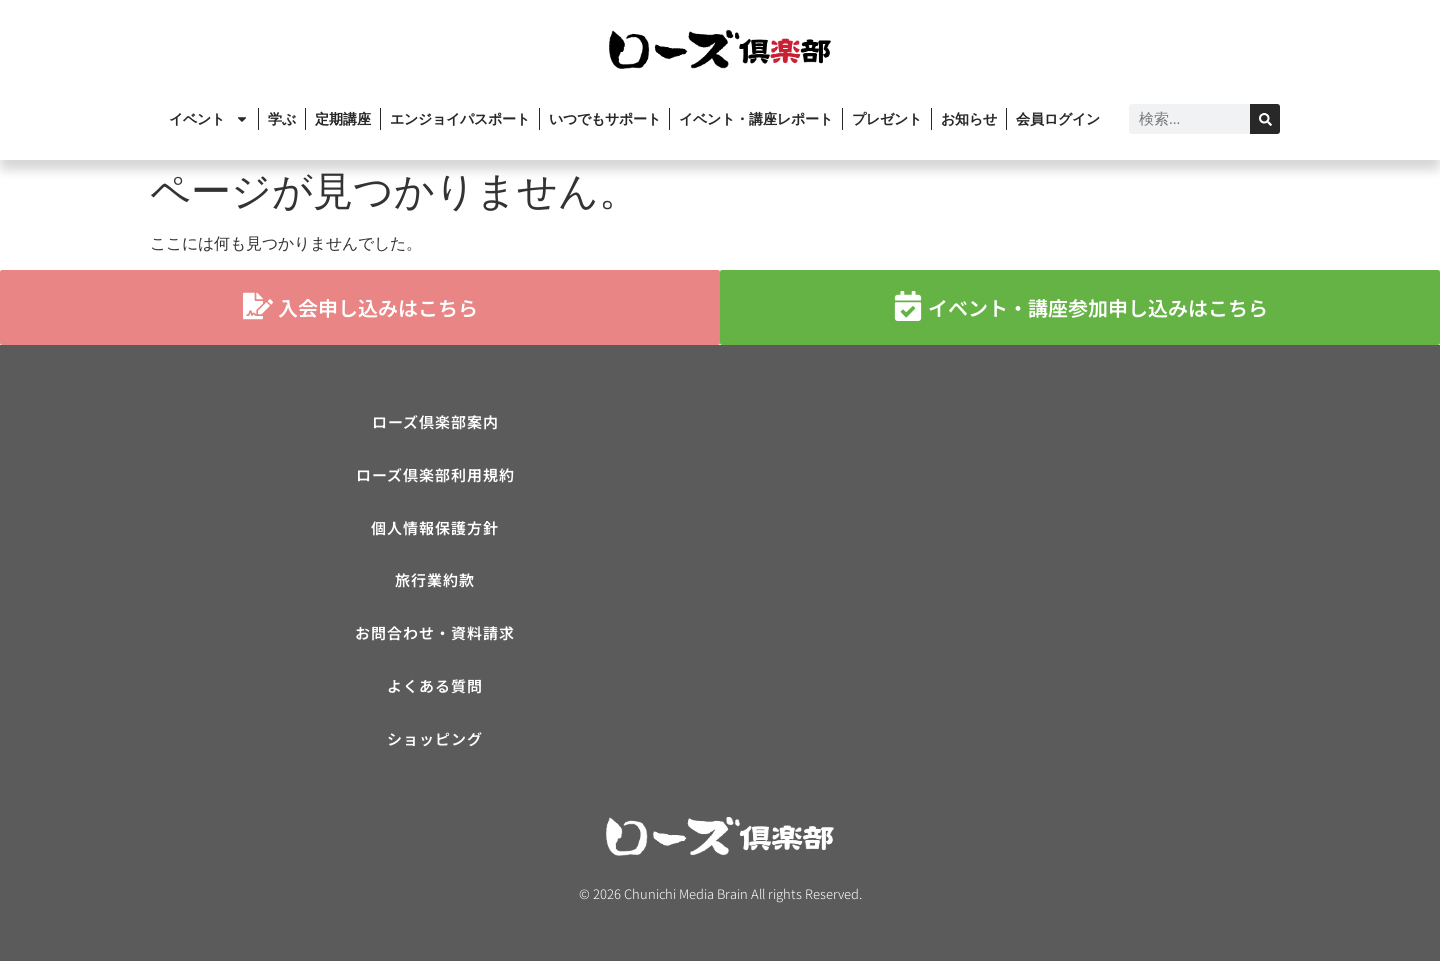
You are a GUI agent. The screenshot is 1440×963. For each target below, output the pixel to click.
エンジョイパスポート (460, 119)
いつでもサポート (605, 119)
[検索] (1265, 119)
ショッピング (435, 740)
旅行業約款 (435, 581)
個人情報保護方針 (435, 528)
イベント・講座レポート (756, 119)
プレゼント (887, 119)
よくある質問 (435, 687)
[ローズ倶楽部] (1005, 555)
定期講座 (343, 119)
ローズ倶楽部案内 (435, 422)
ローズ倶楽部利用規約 (435, 475)
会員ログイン (1058, 119)
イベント (209, 119)
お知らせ (969, 119)
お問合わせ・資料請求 (435, 634)
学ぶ (282, 119)
